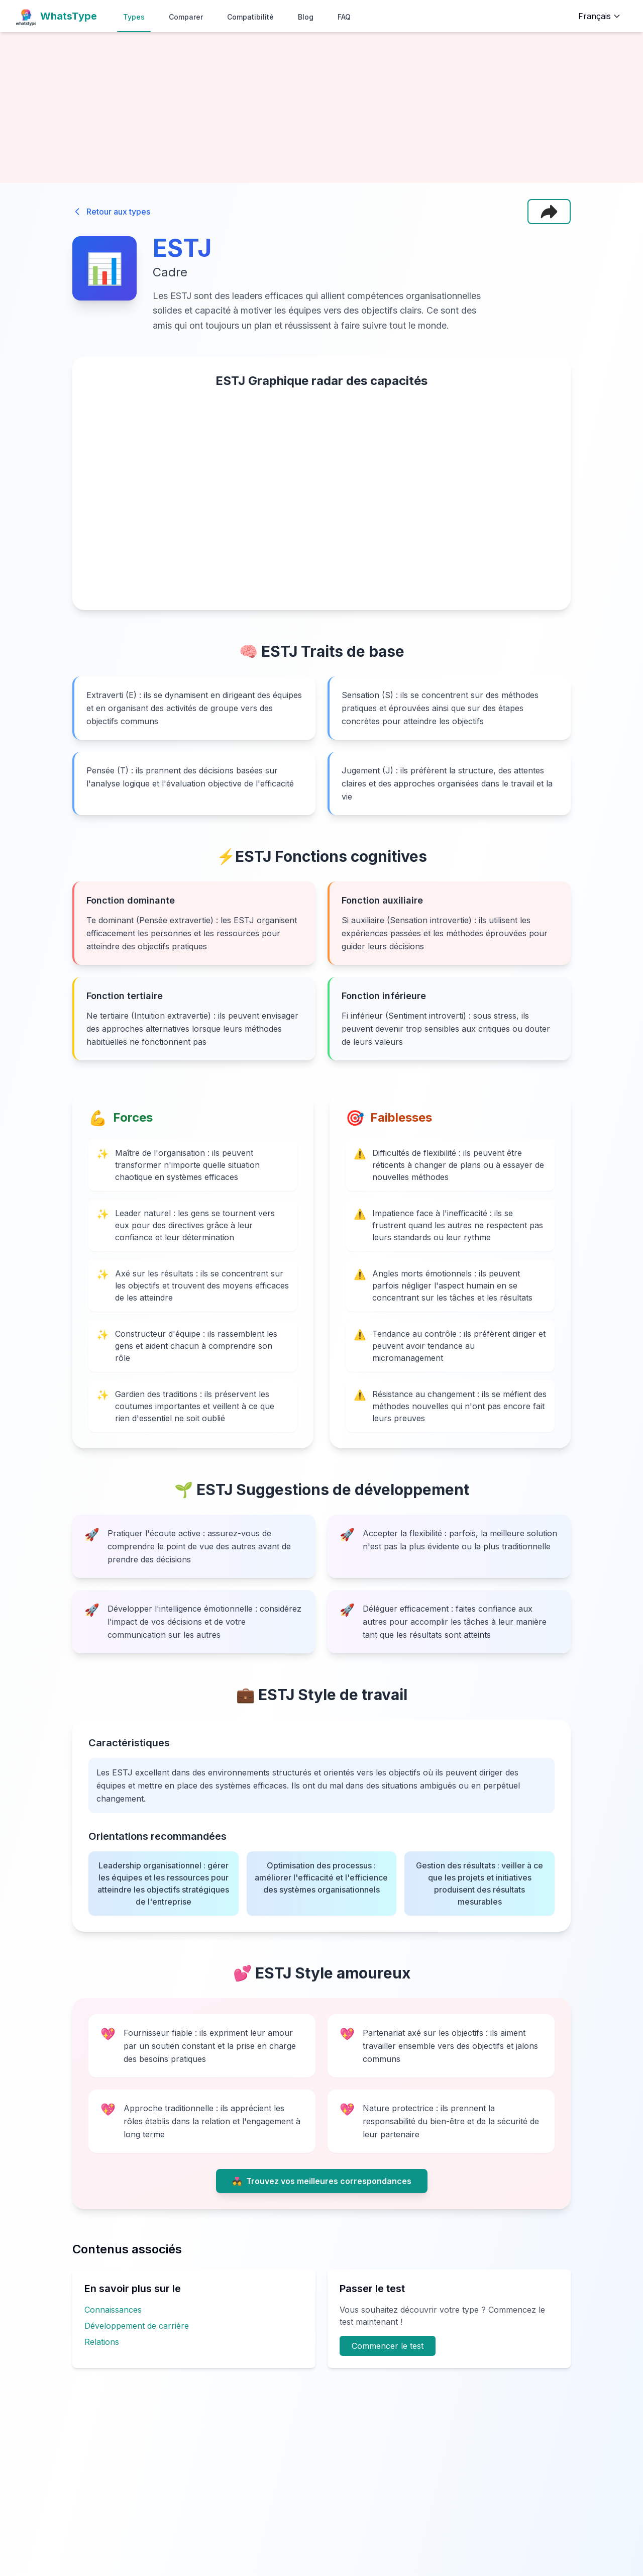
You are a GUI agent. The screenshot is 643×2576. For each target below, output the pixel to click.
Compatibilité (250, 17)
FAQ (344, 17)
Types (134, 17)
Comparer (186, 17)
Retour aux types (111, 212)
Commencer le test (387, 2346)
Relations (101, 2342)
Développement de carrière (136, 2326)
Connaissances (113, 2310)
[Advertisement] (321, 107)
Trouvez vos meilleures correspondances (321, 2181)
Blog (305, 17)
